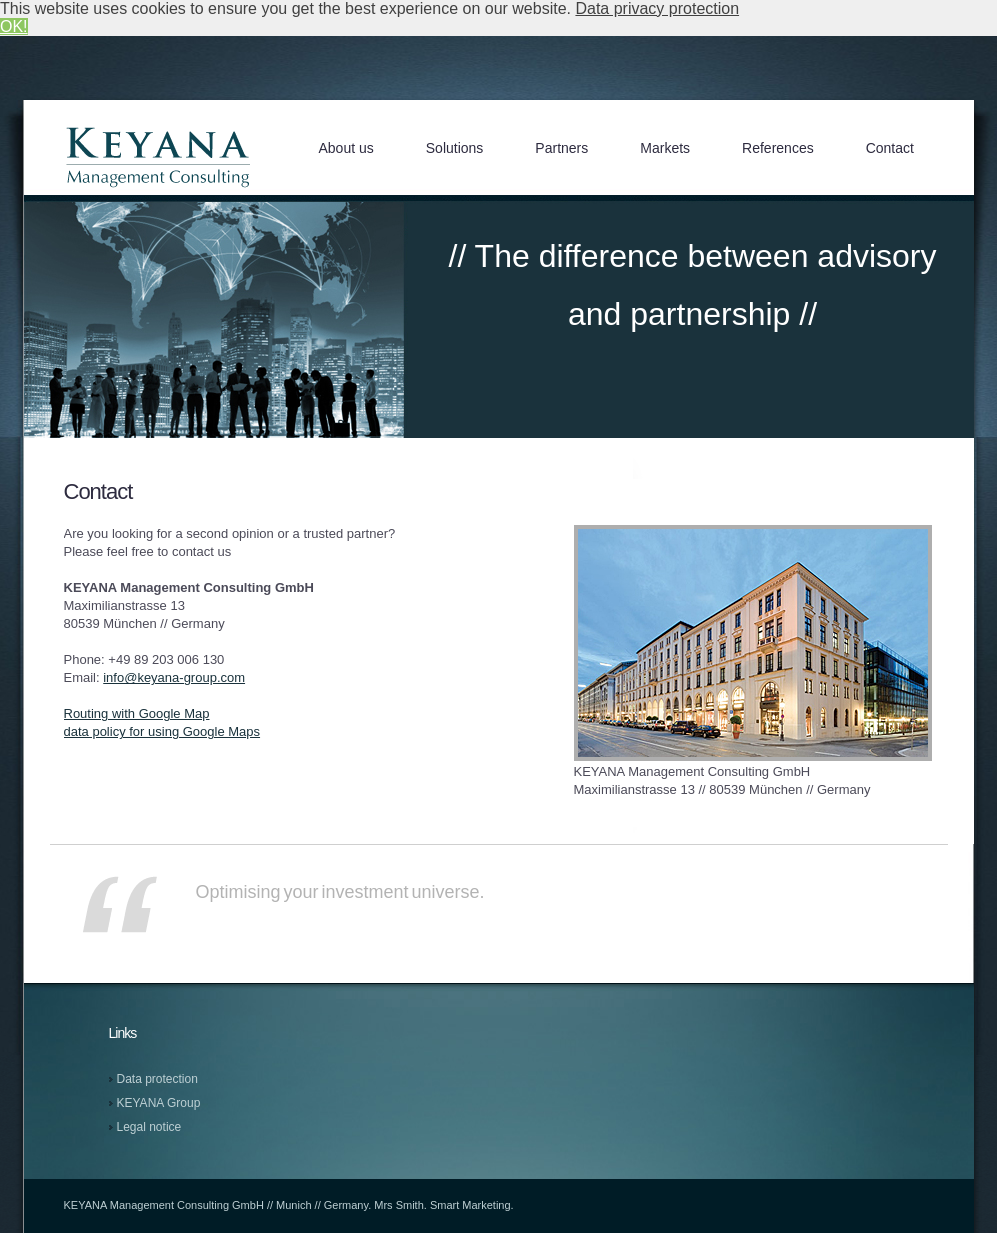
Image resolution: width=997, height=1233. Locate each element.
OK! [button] (14, 26)
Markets (665, 148)
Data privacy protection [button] (657, 8)
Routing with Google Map (137, 713)
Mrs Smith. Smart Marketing (442, 1205)
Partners (561, 148)
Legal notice (149, 1127)
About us (346, 148)
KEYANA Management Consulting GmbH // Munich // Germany (216, 1205)
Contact (890, 148)
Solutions (455, 148)
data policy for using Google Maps (162, 731)
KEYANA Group (159, 1103)
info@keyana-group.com (174, 677)
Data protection (157, 1079)
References (778, 148)
